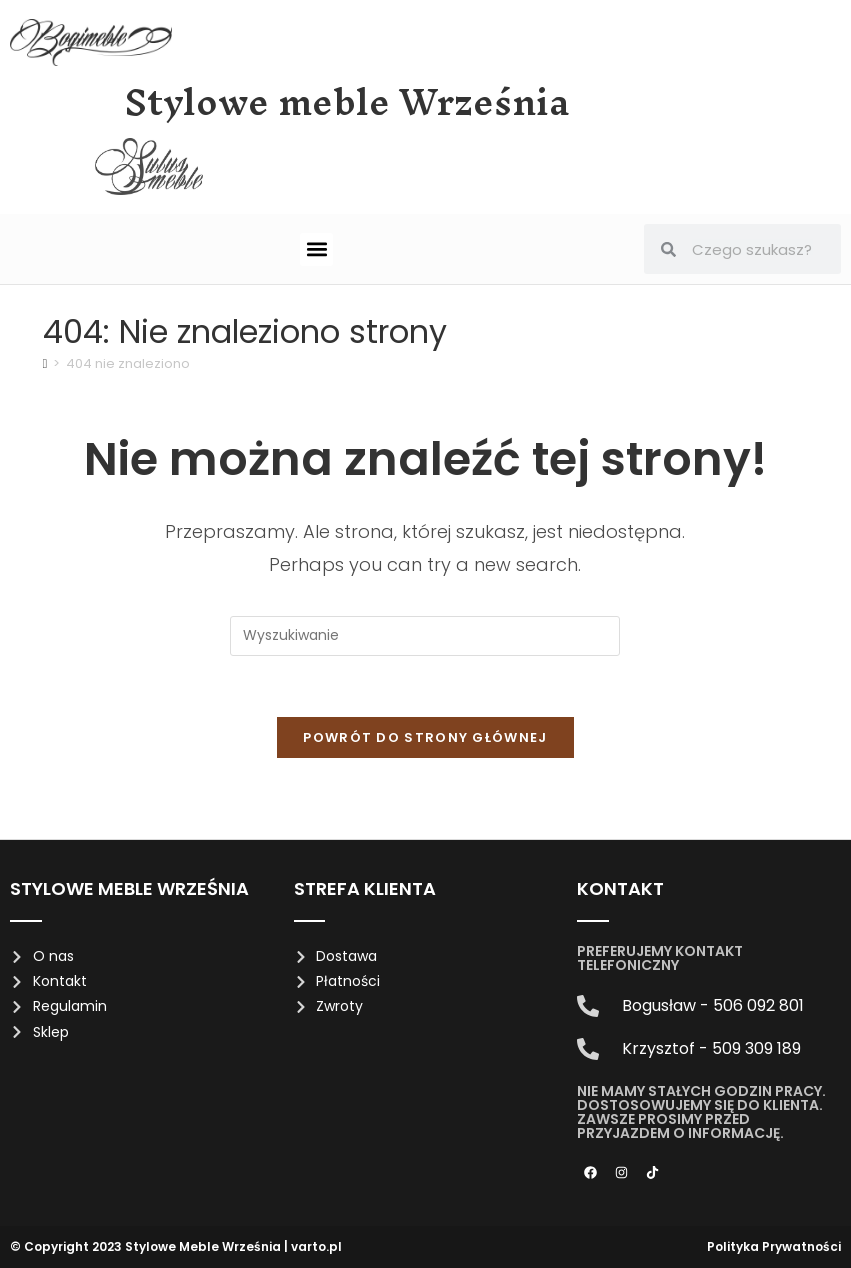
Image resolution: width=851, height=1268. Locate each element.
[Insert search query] (425, 636)
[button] (316, 249)
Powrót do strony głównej (425, 737)
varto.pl (316, 1246)
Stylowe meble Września (347, 102)
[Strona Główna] (45, 363)
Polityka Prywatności (774, 1246)
